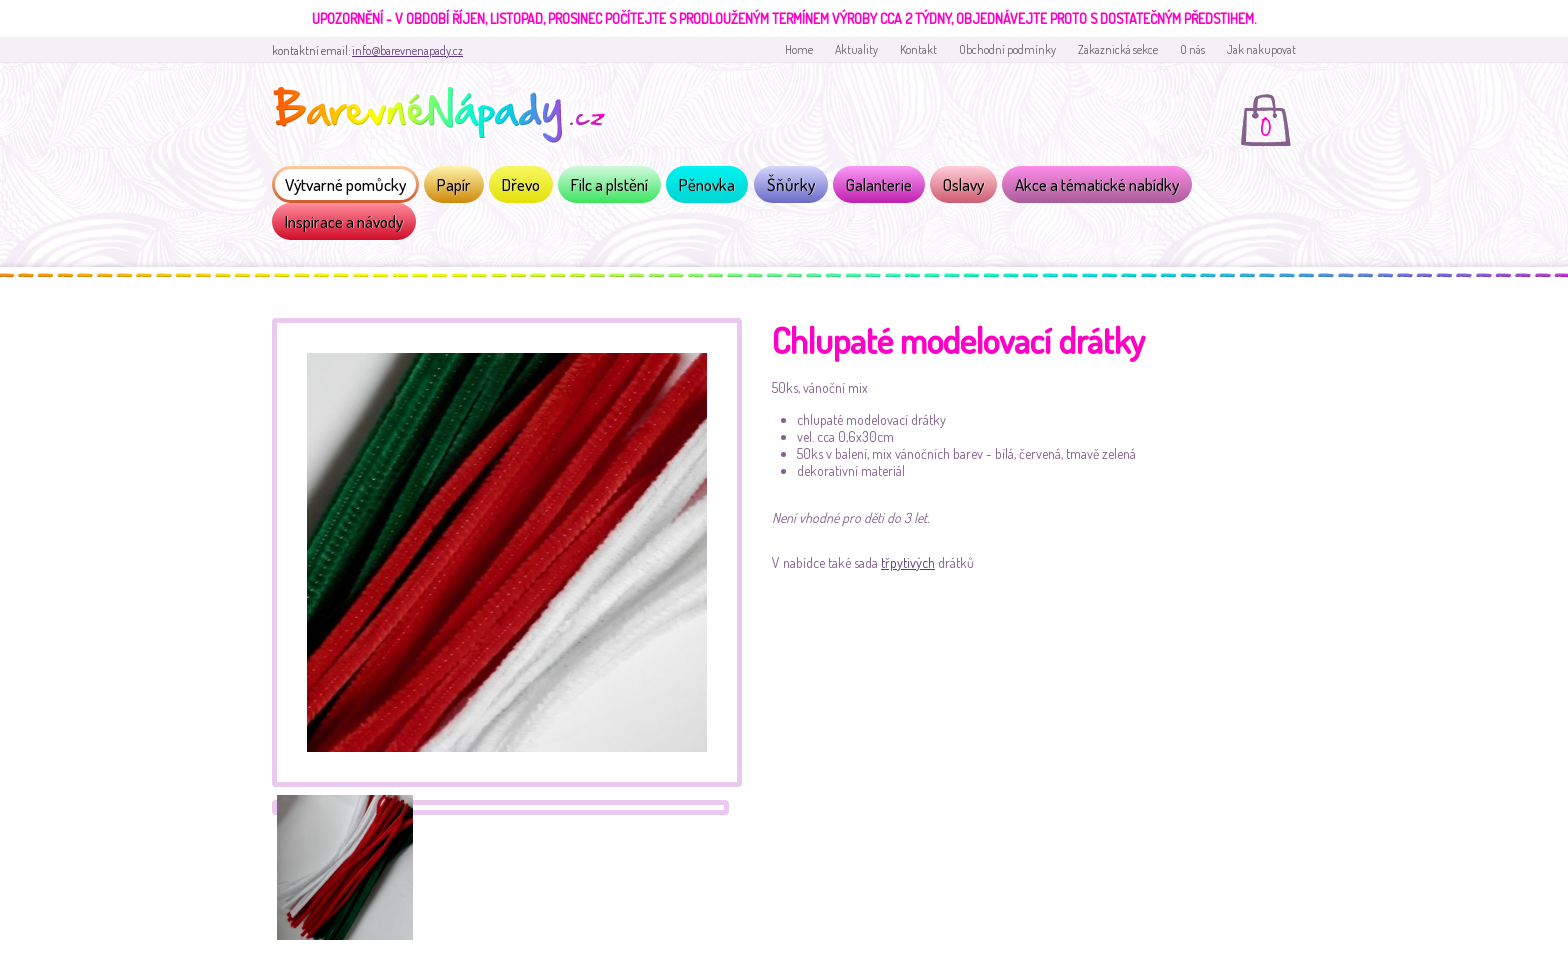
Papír (454, 184)
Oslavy (963, 184)
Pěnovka (707, 184)
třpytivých (908, 562)
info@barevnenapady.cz (407, 50)
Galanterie (879, 184)
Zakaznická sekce (1118, 49)
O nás (1192, 49)
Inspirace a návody (344, 221)
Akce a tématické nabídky (1097, 184)
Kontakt (918, 49)
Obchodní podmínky (1007, 49)
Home (799, 49)
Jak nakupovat (1261, 49)
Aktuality (856, 49)
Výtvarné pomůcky (345, 184)
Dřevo (521, 184)
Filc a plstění (609, 184)
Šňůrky (791, 184)
